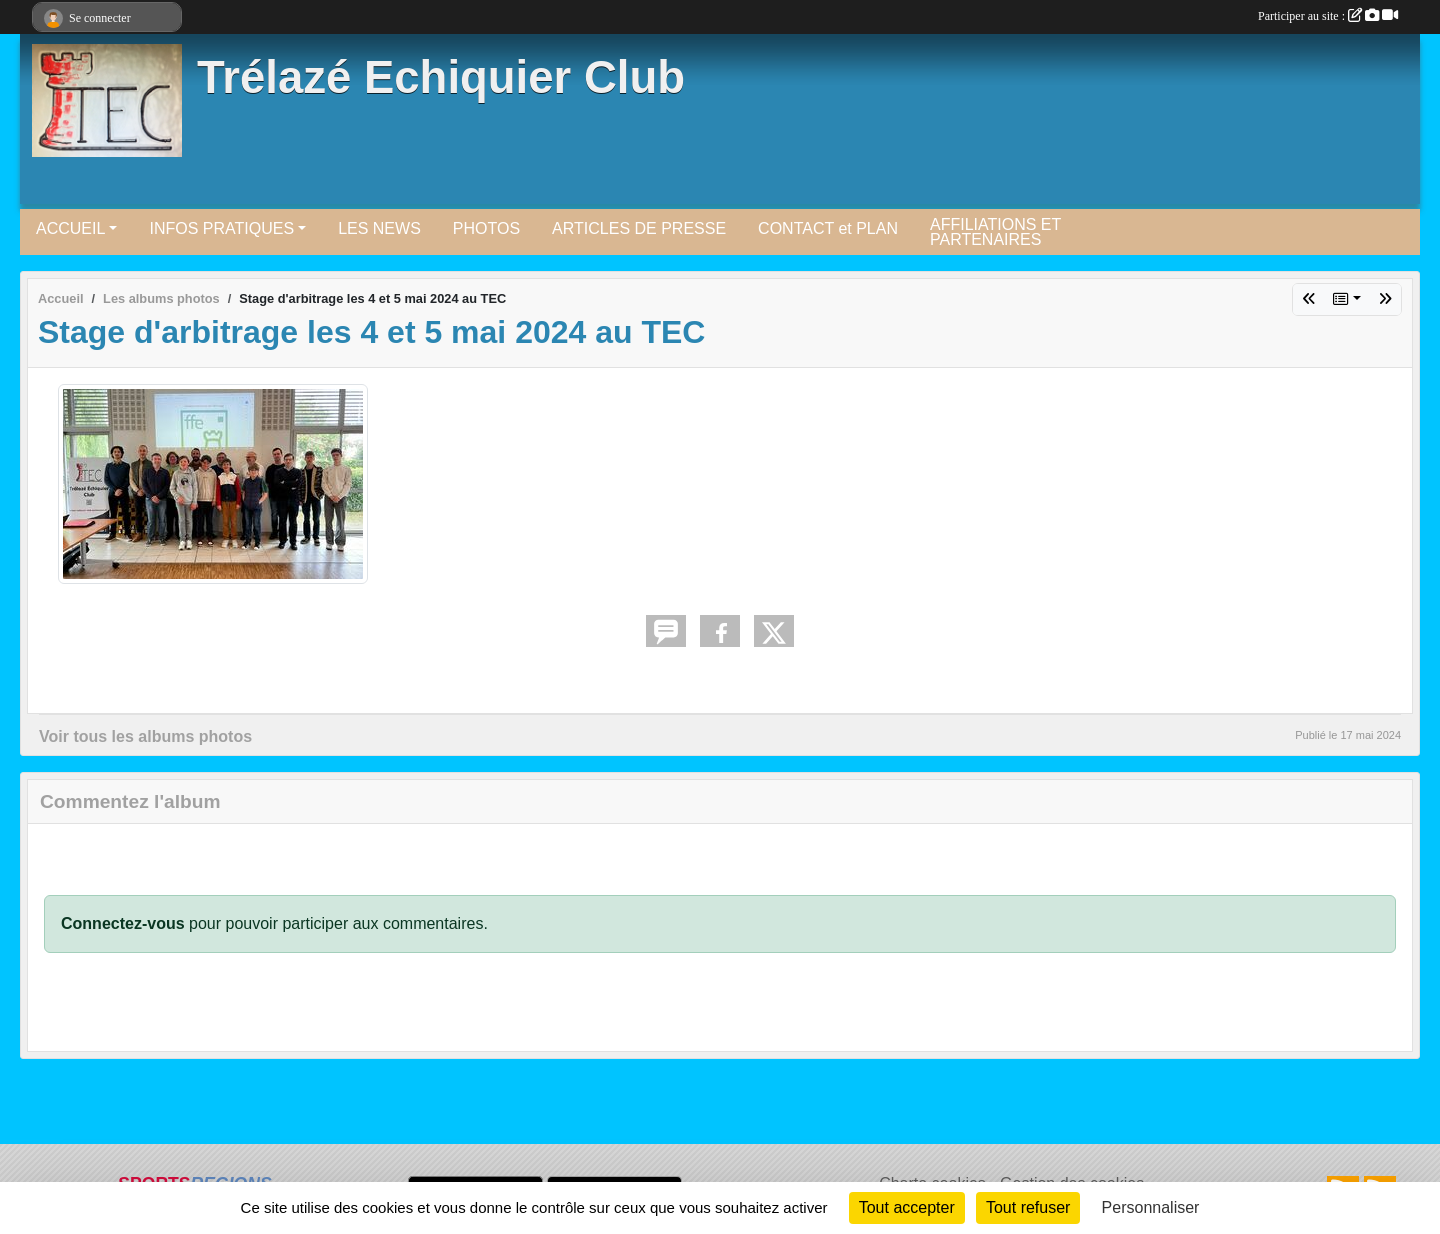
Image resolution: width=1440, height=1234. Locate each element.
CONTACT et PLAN (828, 228)
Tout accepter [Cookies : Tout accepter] (907, 1207)
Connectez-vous (123, 923)
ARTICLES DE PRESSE (639, 228)
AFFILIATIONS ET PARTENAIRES (995, 232)
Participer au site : (1328, 16)
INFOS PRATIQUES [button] (221, 228)
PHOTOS (486, 228)
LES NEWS (379, 228)
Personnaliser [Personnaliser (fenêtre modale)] (1151, 1207)
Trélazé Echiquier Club (441, 77)
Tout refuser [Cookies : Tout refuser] (1028, 1207)
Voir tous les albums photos (145, 736)
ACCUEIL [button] (70, 228)
